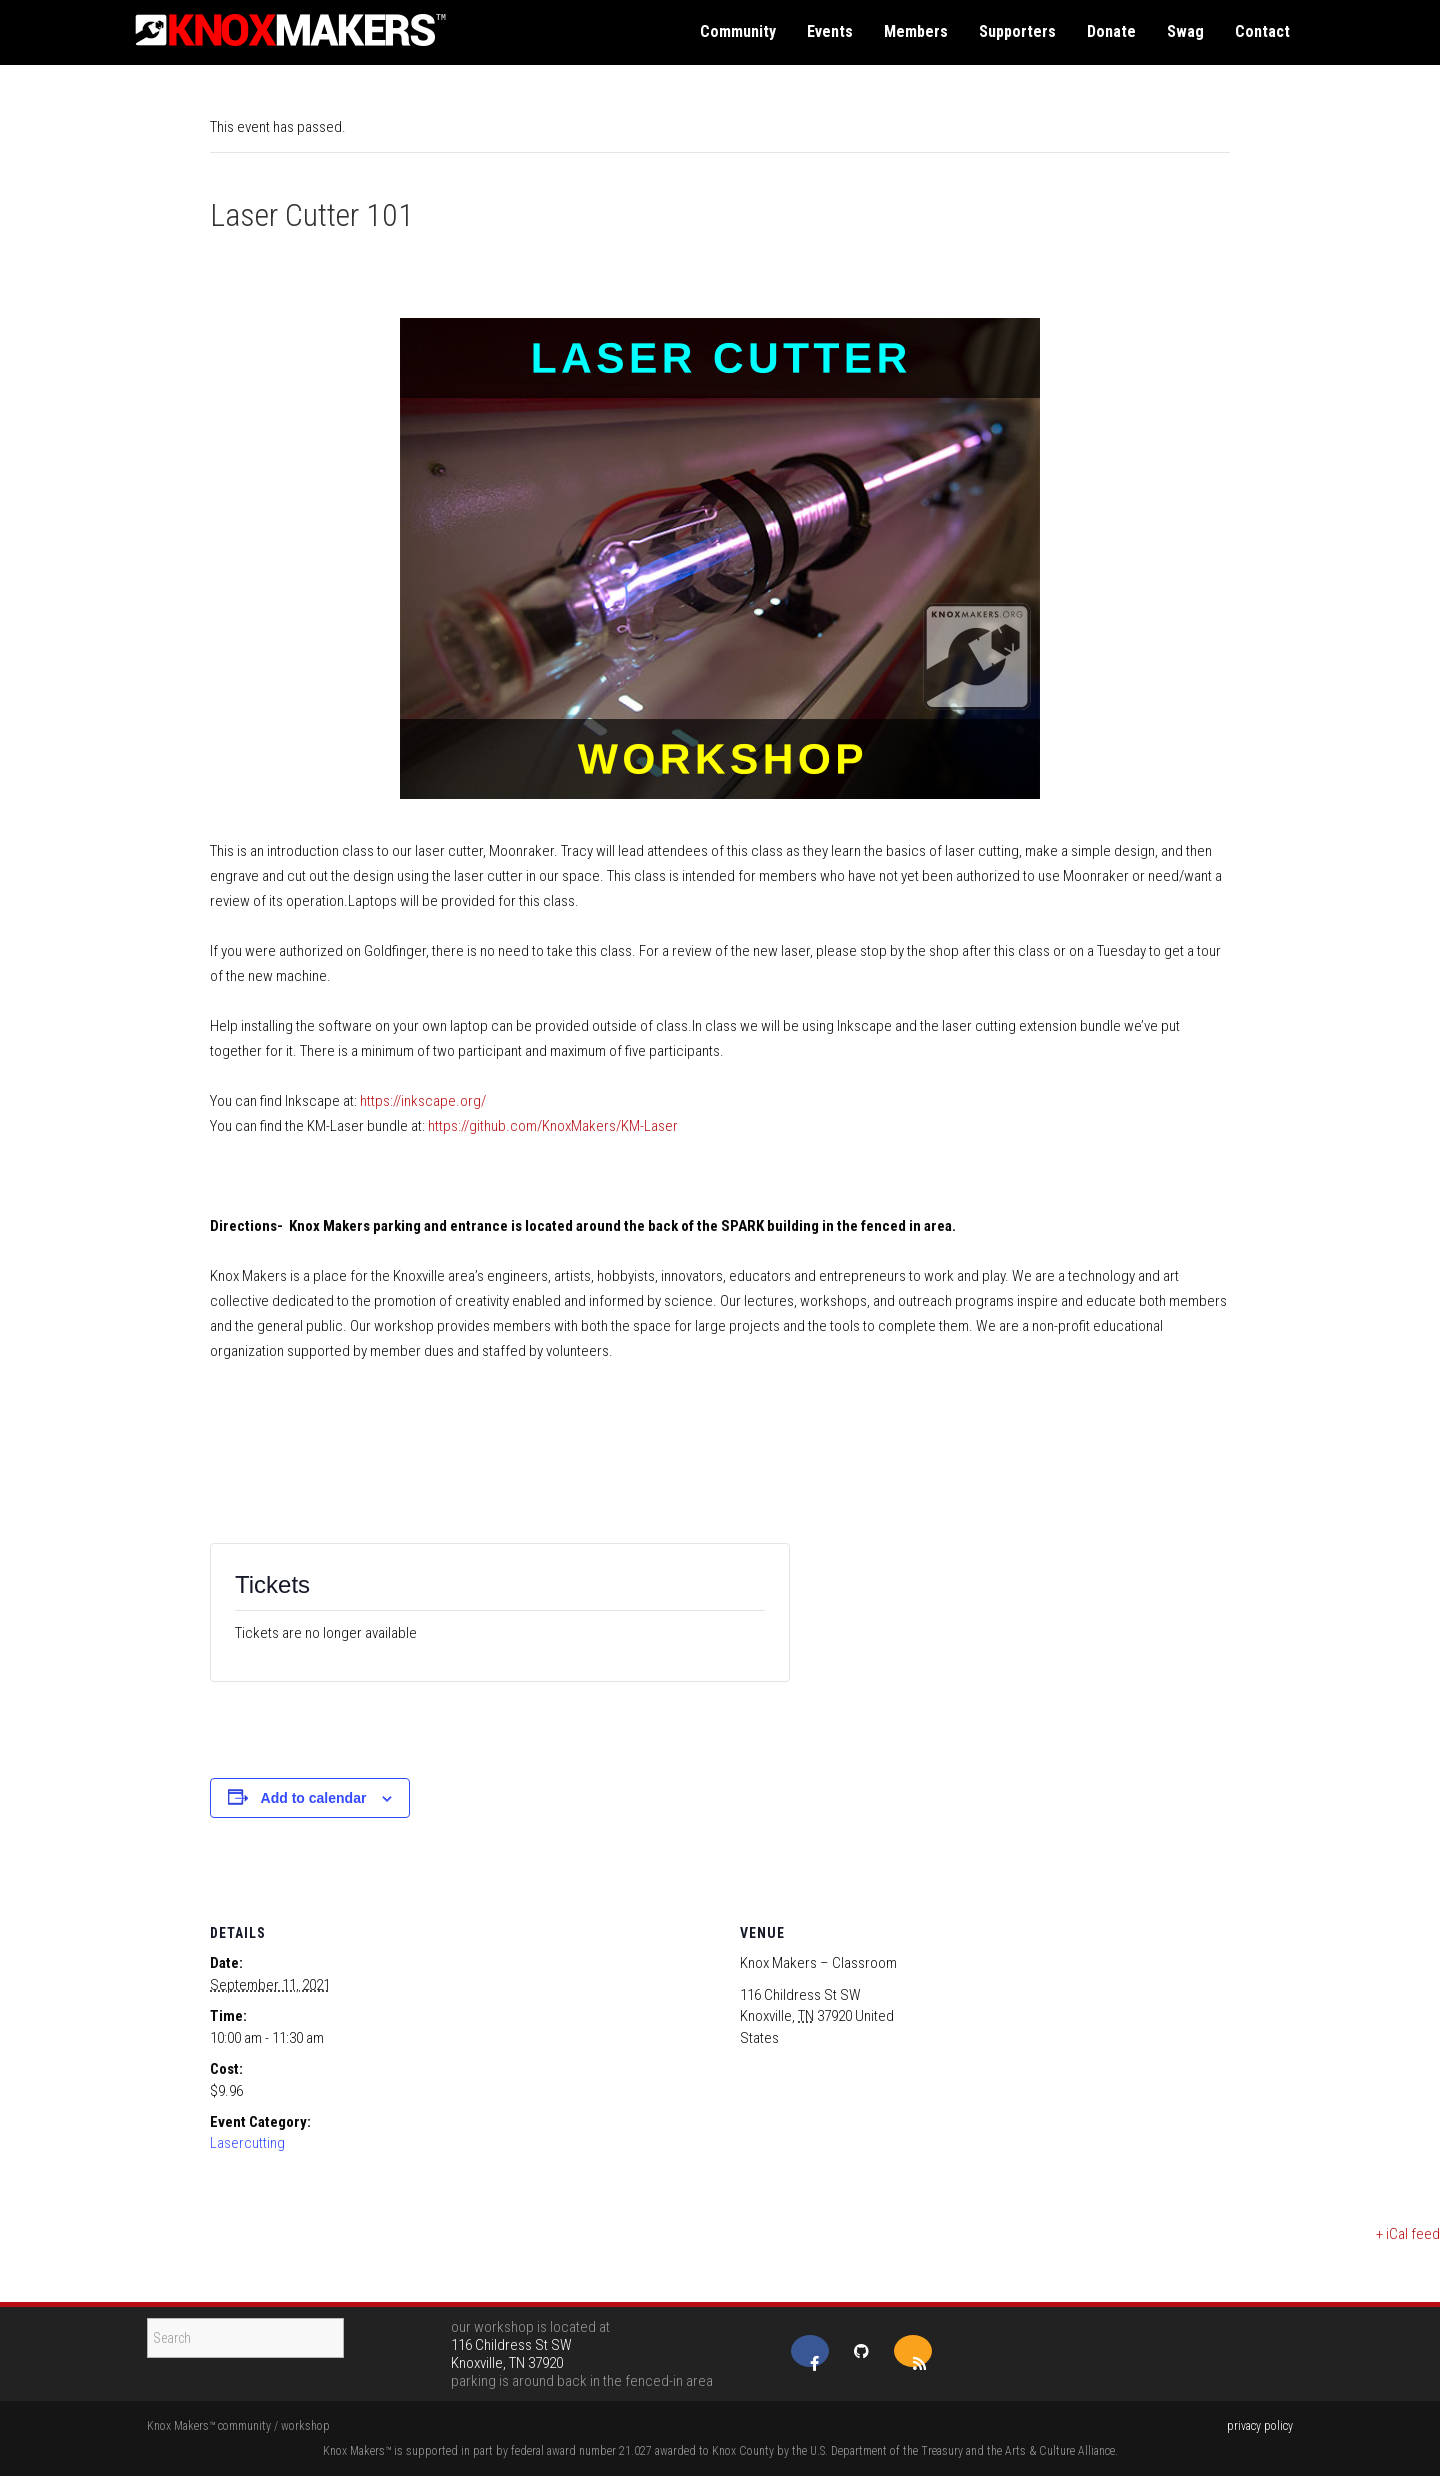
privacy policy (1260, 2426)
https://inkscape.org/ (421, 1101)
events (830, 31)
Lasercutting (247, 2143)
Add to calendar (314, 1798)
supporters (1017, 31)
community (738, 31)
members (916, 31)
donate (1111, 31)
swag (1185, 31)
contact (1262, 31)
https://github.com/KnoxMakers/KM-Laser (553, 1126)
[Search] (245, 2338)
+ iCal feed (1408, 2234)
